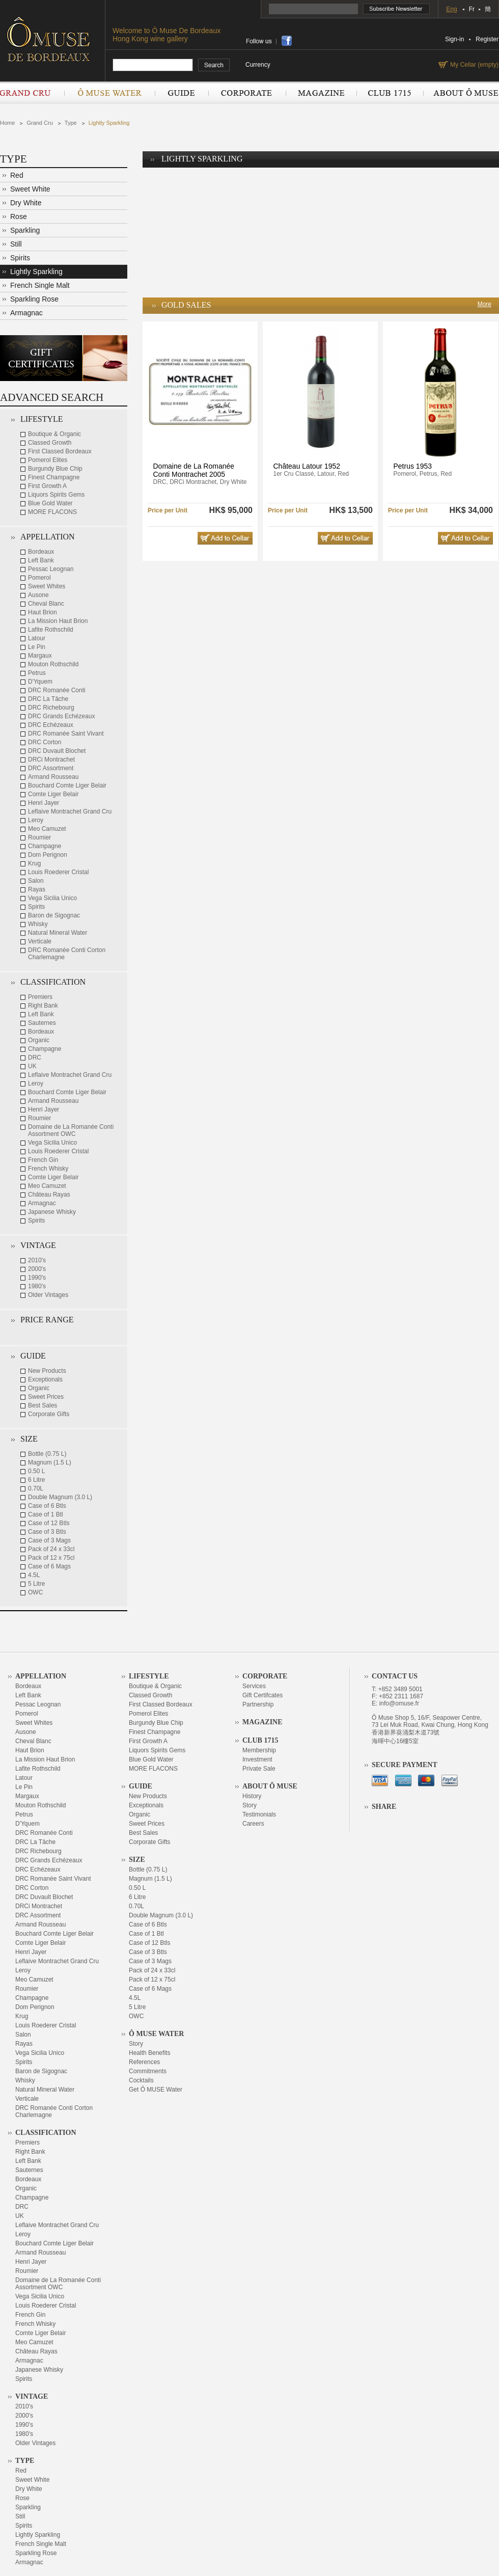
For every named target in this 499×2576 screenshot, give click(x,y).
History (251, 1796)
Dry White (25, 203)
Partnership (257, 1704)
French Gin (43, 1159)
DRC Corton (44, 742)
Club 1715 (389, 93)
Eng (451, 9)
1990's (37, 1277)
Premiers (40, 996)
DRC (34, 1057)
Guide (181, 93)
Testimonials (259, 1814)
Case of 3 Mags (49, 1540)
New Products (47, 1370)
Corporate (247, 93)
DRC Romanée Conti (57, 690)
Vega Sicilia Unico (52, 898)
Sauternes (42, 1022)
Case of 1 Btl (45, 1514)
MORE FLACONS (52, 512)
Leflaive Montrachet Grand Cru (70, 811)
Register (487, 39)
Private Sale (258, 1768)
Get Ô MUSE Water (155, 2089)
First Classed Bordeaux (60, 451)
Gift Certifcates (262, 1695)
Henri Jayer (43, 802)
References (144, 2062)
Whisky (38, 924)
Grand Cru (32, 93)
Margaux (40, 655)
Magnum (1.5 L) (49, 1462)
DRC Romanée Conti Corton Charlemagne (66, 953)
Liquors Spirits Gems (56, 494)
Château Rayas (49, 1194)
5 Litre (36, 1583)
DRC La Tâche (48, 698)
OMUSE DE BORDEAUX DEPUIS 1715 (52, 38)
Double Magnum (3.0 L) (60, 1497)
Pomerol (39, 577)
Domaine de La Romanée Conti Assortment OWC (71, 1130)
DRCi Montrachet (51, 759)
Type (71, 123)
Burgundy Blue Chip (55, 468)
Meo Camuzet (47, 828)
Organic (38, 1040)
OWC (35, 1592)
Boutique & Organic (54, 434)
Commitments (148, 2071)
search (214, 65)
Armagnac (26, 313)
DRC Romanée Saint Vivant (66, 733)
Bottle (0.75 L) (47, 1453)
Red (16, 175)
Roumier (39, 837)
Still (16, 244)
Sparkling (25, 230)
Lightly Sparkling (109, 123)
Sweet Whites (46, 586)
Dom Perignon (47, 854)
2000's (37, 1268)
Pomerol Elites (47, 460)
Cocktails (141, 2080)
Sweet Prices (46, 1396)
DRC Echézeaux (50, 724)
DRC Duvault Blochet (57, 750)
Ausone (38, 595)
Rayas (36, 889)
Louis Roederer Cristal (58, 872)
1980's (37, 1286)
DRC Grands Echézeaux (61, 716)
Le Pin (36, 646)
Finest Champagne (53, 477)
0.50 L (36, 1471)
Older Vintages (48, 1294)
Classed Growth (49, 442)
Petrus (37, 672)
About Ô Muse (460, 93)
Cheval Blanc (46, 603)
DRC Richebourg (51, 707)
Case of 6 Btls (47, 1505)
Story (136, 2043)
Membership (259, 1750)
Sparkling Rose (34, 299)
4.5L (34, 1575)
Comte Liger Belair (53, 794)
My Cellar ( (473, 64)
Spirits (20, 258)
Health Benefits (149, 2052)
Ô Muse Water (109, 93)
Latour (36, 638)
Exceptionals (45, 1379)
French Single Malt (40, 285)
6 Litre (36, 1479)
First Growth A (47, 486)
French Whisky (48, 1168)
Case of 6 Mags (49, 1566)
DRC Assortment (50, 768)
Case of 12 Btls (48, 1523)
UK (32, 1066)
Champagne (44, 846)
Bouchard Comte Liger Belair (67, 785)
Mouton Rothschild (53, 664)
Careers (253, 1823)
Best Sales (42, 1405)
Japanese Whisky (52, 1211)
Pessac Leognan (50, 569)
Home (7, 123)
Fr (472, 9)
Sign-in (454, 39)
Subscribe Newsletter (396, 9)
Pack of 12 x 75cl (51, 1557)
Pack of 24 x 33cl (51, 1549)
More (484, 304)
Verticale (39, 941)
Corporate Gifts (48, 1414)
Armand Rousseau (53, 776)
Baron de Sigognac (54, 915)
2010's (37, 1260)
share (287, 41)
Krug (34, 863)
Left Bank (41, 560)
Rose (18, 216)
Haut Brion (42, 612)
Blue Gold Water (50, 503)
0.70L (35, 1488)
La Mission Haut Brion (58, 621)
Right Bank (43, 1005)
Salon (36, 880)
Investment (257, 1759)
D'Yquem (40, 681)
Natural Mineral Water (57, 932)
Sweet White (30, 189)
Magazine (321, 93)
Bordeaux (41, 551)
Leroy (35, 820)
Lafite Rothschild (50, 629)
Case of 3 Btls (47, 1531)
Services (254, 1686)
